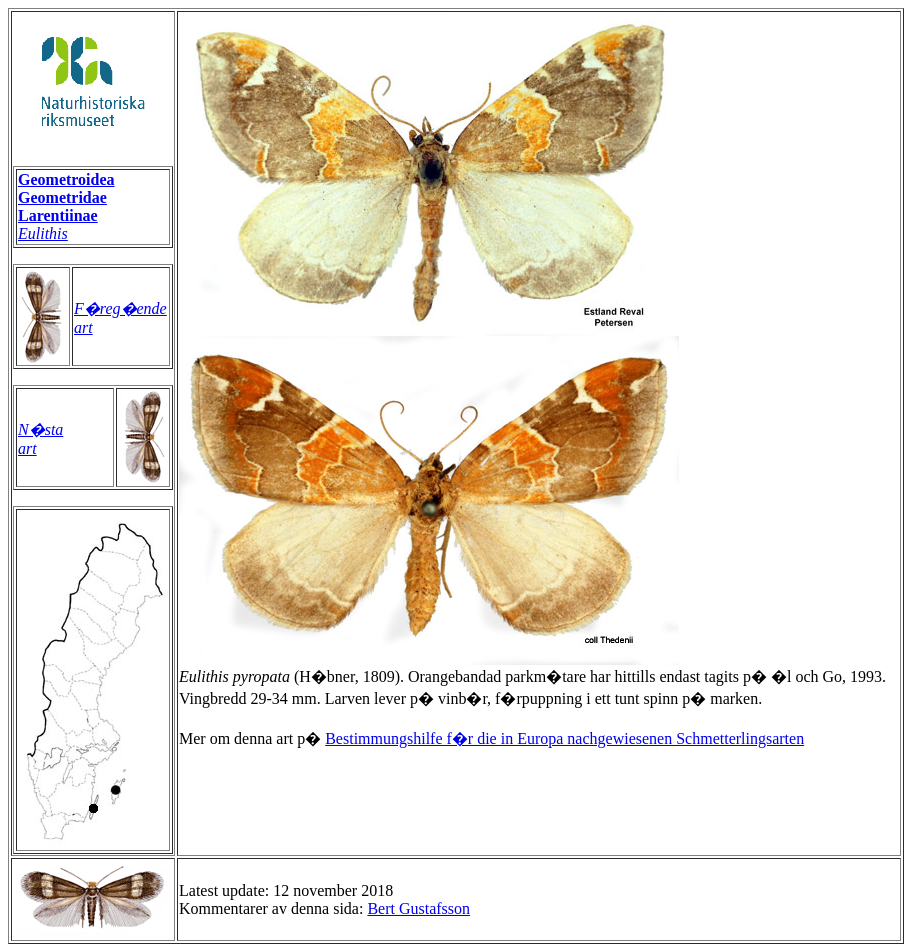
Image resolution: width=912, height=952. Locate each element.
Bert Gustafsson (418, 908)
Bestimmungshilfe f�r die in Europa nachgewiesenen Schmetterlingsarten (564, 738)
